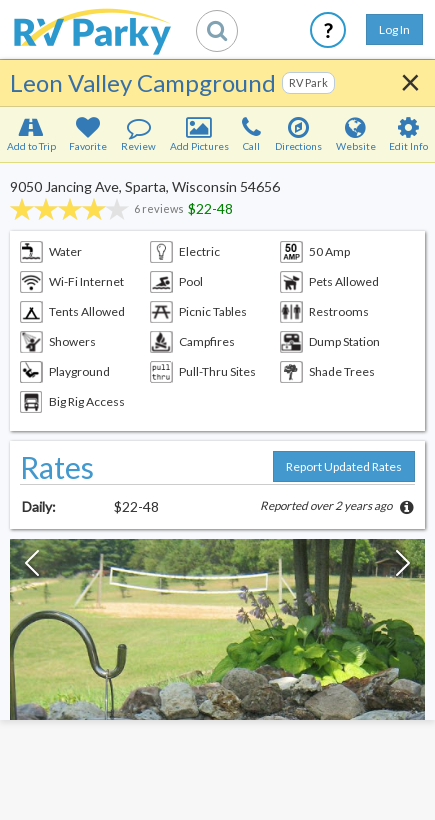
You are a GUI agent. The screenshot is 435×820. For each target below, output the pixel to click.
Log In (394, 29)
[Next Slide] (403, 568)
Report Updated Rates (344, 466)
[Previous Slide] (32, 568)
